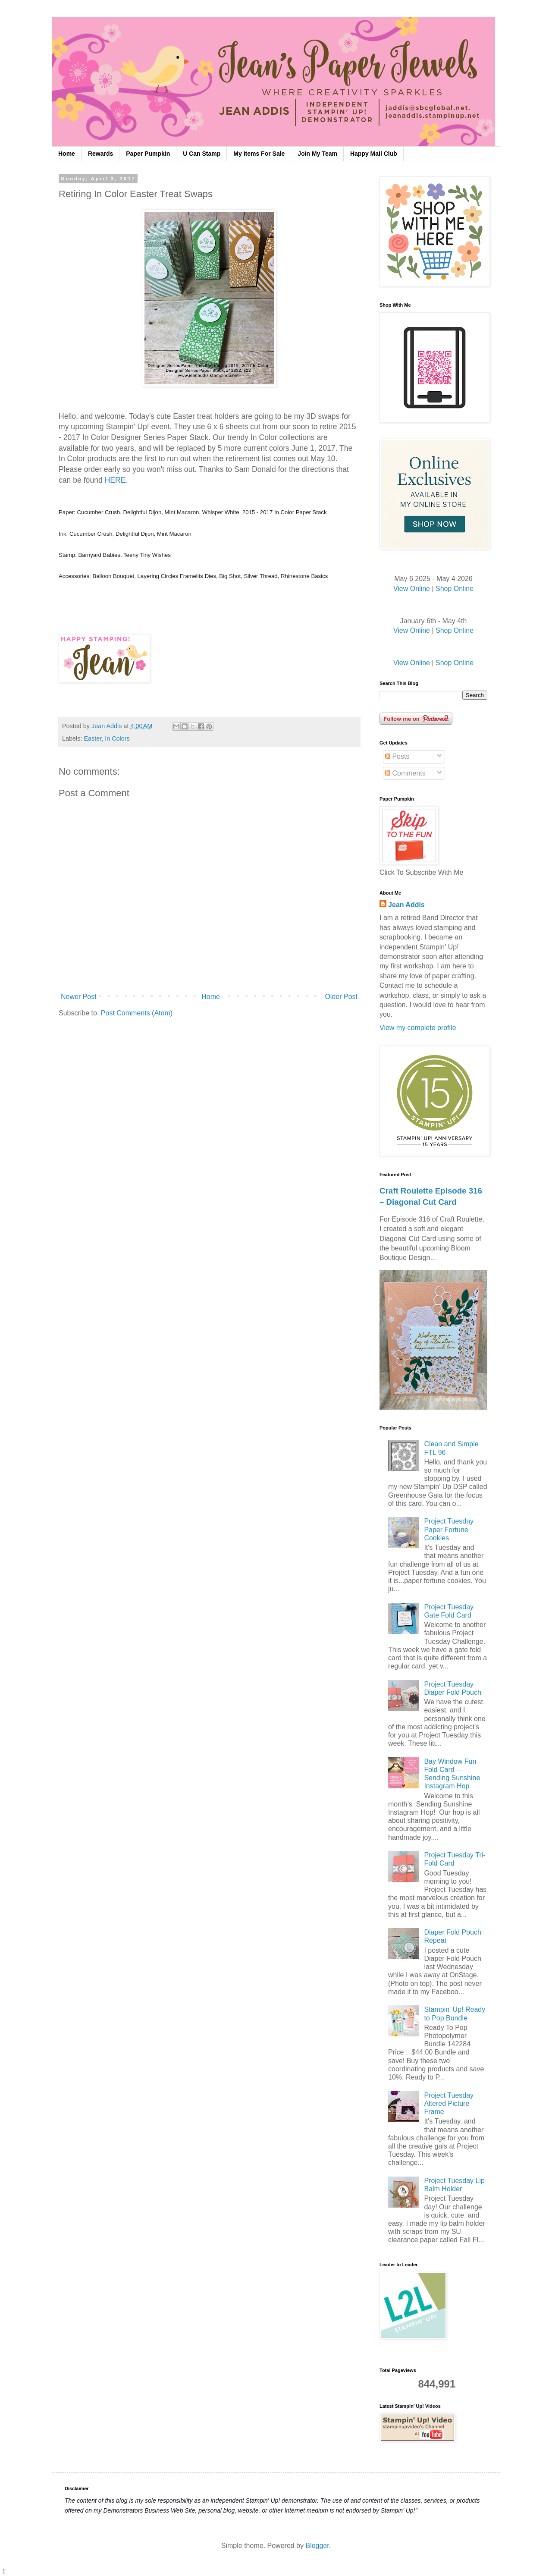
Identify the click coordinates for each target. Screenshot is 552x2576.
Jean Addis (406, 904)
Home (66, 153)
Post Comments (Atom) (136, 1013)
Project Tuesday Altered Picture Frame (449, 2103)
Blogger (317, 2545)
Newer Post (79, 996)
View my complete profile (418, 1027)
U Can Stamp (201, 153)
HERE (115, 480)
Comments (405, 773)
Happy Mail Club (373, 153)
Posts (397, 756)
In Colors (117, 738)
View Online (411, 588)
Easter (92, 738)
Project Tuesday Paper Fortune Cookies (449, 1529)
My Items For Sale (259, 153)
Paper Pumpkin (148, 153)
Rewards (100, 153)
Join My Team (317, 153)
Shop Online (455, 588)
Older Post (341, 996)
